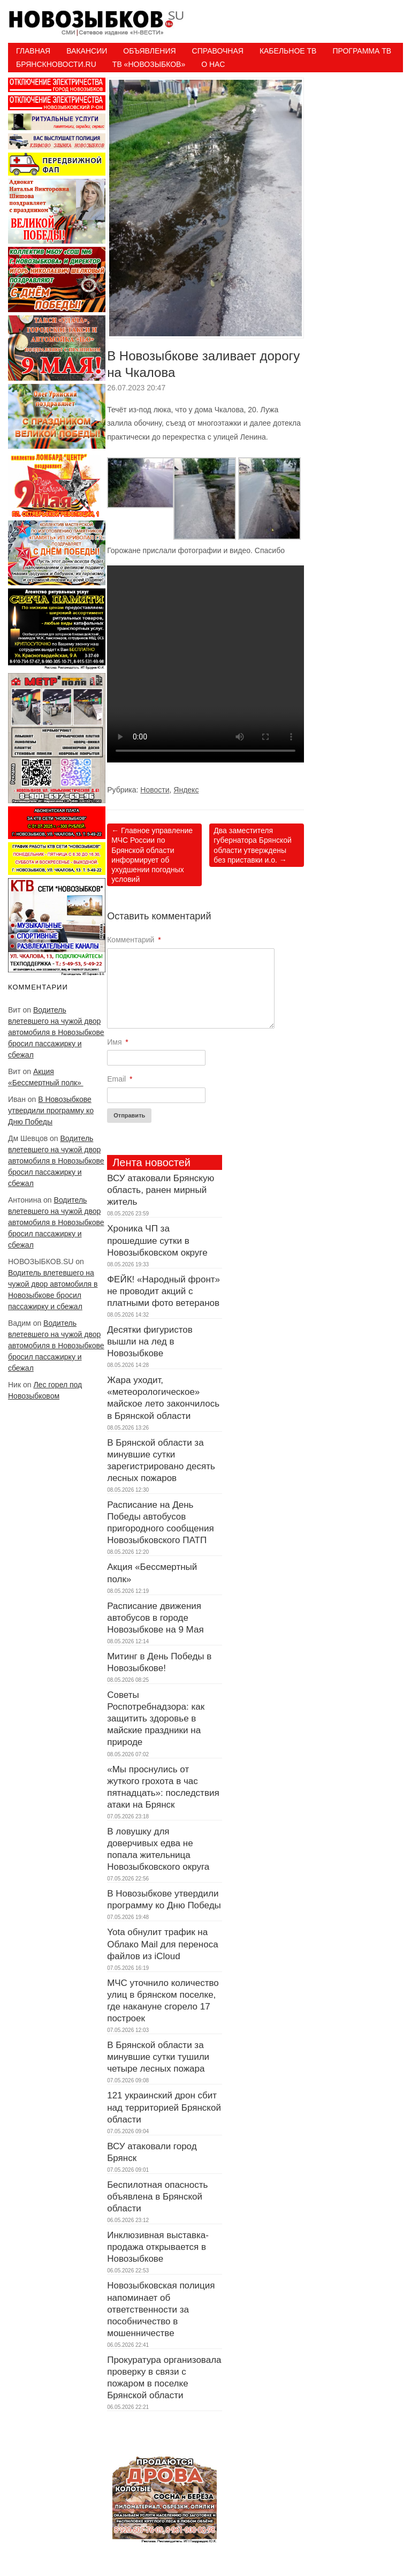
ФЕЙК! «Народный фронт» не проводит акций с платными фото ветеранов (163, 1291)
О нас (213, 64)
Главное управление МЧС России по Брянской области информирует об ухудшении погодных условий (152, 854)
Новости (154, 789)
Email (119, 1079)
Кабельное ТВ (288, 51)
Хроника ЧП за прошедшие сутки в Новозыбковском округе (157, 1240)
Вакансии (86, 51)
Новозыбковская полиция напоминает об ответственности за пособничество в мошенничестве (161, 2309)
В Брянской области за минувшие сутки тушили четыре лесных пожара (158, 2057)
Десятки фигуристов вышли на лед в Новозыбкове (150, 1341)
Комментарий (134, 939)
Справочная (217, 51)
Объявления (149, 51)
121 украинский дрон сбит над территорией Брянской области (164, 2107)
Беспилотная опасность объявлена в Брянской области (157, 2197)
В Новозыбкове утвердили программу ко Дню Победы (51, 1110)
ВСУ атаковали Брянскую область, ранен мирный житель (160, 1190)
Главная (33, 51)
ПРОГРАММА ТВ (361, 51)
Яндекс (186, 789)
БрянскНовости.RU (56, 64)
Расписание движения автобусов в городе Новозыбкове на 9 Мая (155, 1618)
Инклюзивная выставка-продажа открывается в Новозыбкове (158, 2247)
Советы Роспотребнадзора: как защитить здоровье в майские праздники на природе (155, 1718)
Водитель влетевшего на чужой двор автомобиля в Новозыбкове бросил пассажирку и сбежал (56, 1032)
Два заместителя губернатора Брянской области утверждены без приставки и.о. (252, 845)
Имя (117, 1042)
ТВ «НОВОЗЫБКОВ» (148, 64)
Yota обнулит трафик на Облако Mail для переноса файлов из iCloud (162, 1944)
